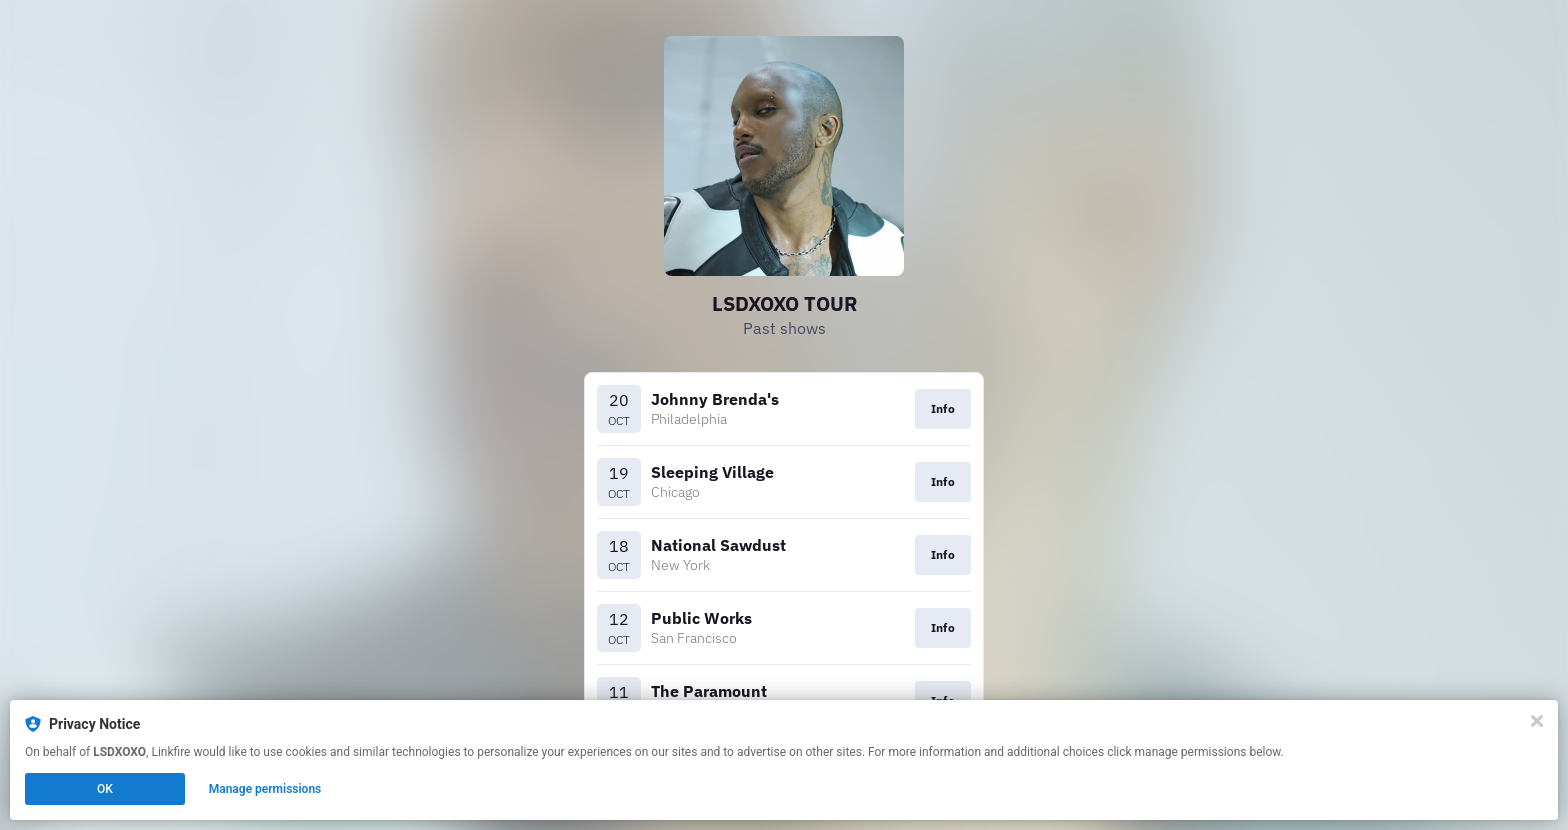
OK (105, 789)
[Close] (1537, 721)
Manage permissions (265, 789)
